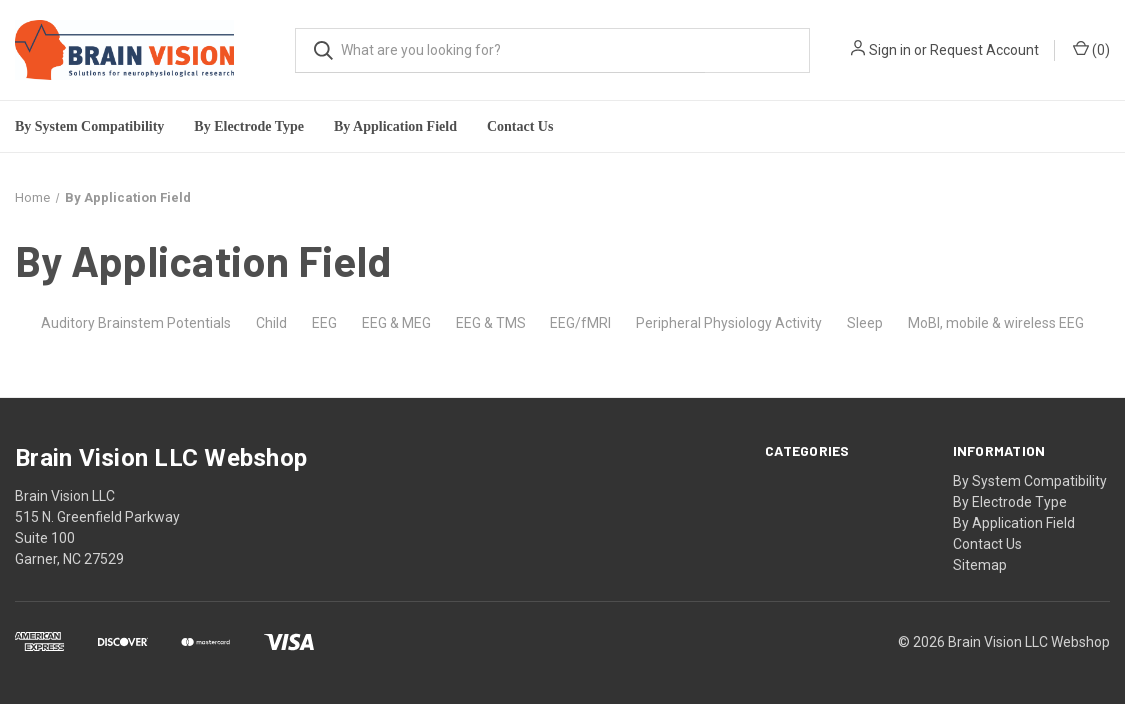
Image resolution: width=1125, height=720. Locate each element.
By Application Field (1014, 523)
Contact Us (520, 126)
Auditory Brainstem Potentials (136, 323)
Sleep (865, 323)
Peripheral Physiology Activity (729, 323)
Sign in (890, 50)
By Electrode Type (1010, 502)
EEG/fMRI (580, 323)
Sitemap (980, 565)
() (1091, 49)
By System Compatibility (1030, 481)
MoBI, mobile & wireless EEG (996, 323)
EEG (324, 323)
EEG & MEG (396, 323)
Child (271, 323)
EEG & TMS (491, 323)
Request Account (984, 50)
